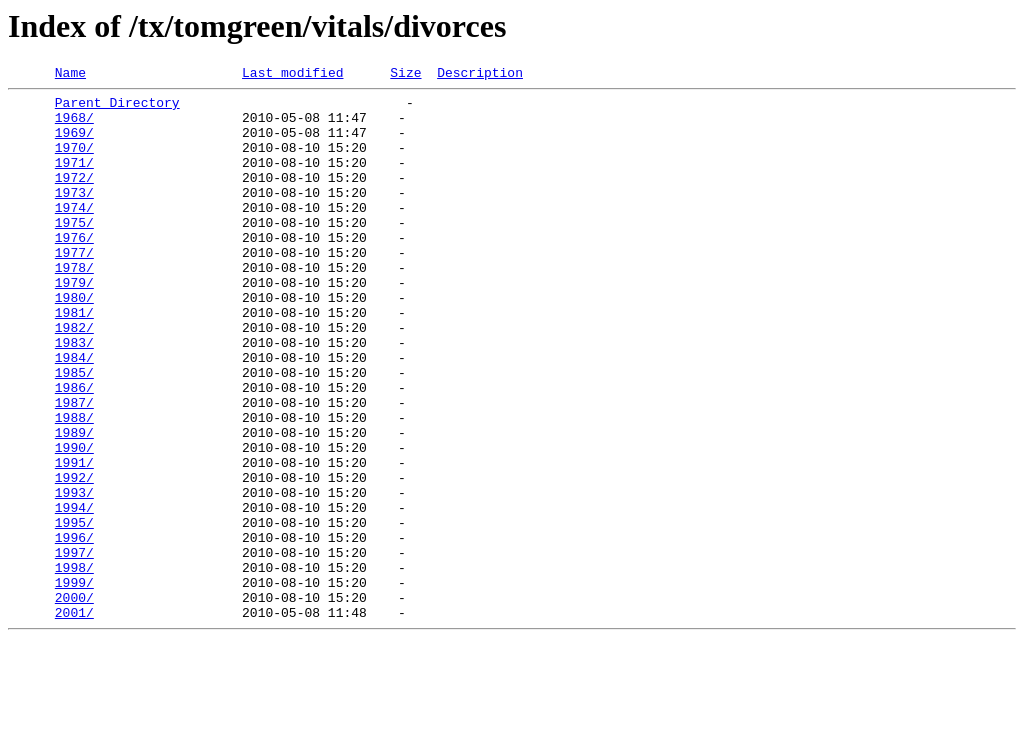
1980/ (74, 342)
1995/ (74, 612)
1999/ (74, 684)
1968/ (74, 126)
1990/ (74, 522)
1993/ (74, 576)
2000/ (74, 702)
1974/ (74, 234)
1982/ (74, 378)
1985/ (74, 432)
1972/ (74, 198)
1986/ (74, 450)
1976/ (74, 270)
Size (405, 75)
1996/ (74, 630)
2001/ (74, 720)
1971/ (74, 180)
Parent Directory (117, 108)
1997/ (74, 648)
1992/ (74, 558)
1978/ (74, 306)
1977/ (74, 288)
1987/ (74, 468)
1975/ (74, 252)
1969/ (74, 144)
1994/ (74, 594)
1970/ (74, 162)
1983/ (74, 396)
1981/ (74, 360)
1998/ (74, 666)
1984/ (74, 414)
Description (480, 75)
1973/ (74, 216)
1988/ (74, 486)
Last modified (292, 75)
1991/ (74, 540)
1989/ (74, 504)
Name (70, 75)
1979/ (74, 324)
